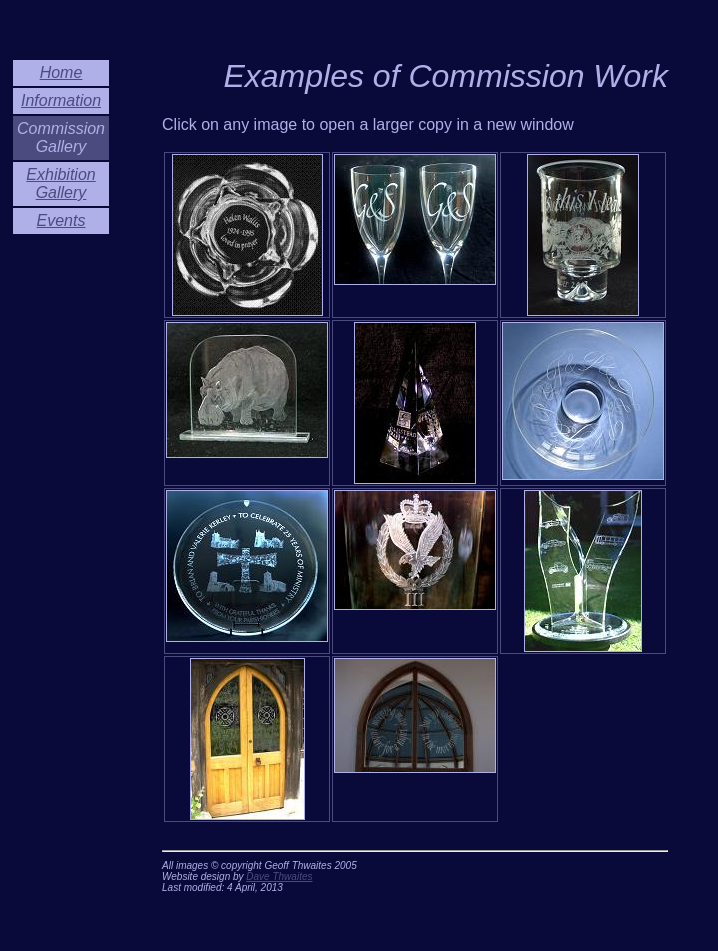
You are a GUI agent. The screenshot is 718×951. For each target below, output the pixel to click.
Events (61, 220)
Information (61, 100)
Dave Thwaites (279, 876)
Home (61, 72)
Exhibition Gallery (60, 183)
